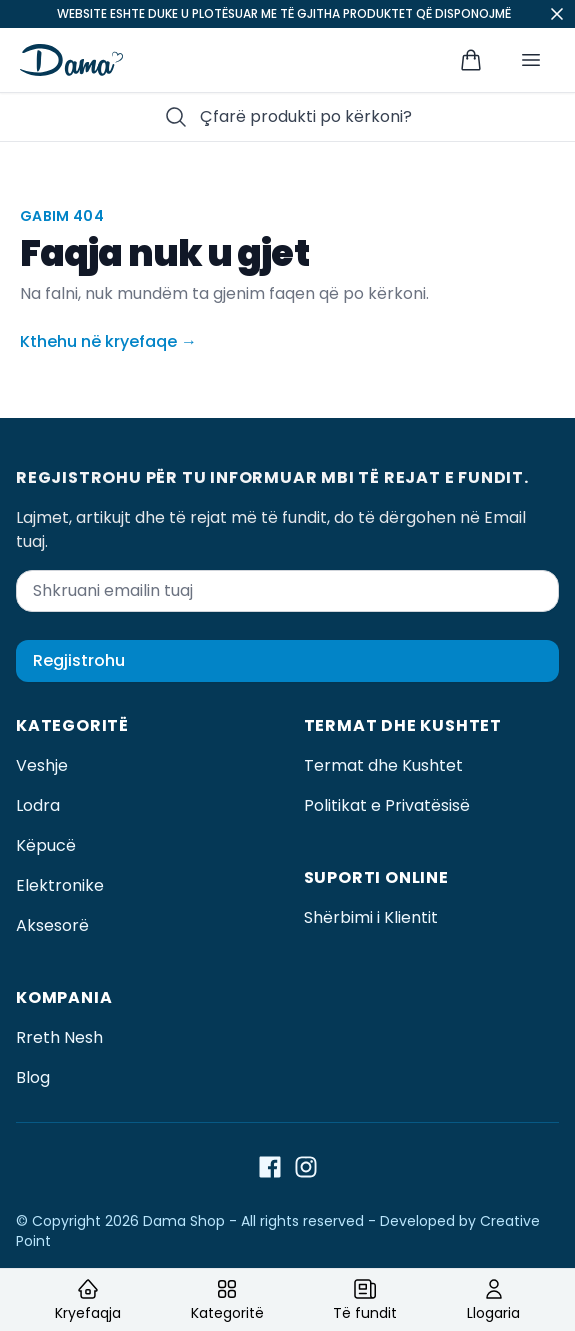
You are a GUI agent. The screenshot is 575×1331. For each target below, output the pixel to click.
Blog (33, 1077)
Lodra (38, 805)
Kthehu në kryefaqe (108, 341)
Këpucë (46, 845)
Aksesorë (52, 925)
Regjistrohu (79, 660)
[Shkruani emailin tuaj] (287, 591)
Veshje (42, 765)
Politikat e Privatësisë (387, 805)
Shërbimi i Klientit (371, 917)
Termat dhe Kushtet (383, 765)
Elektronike (60, 885)
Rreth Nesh (59, 1037)
